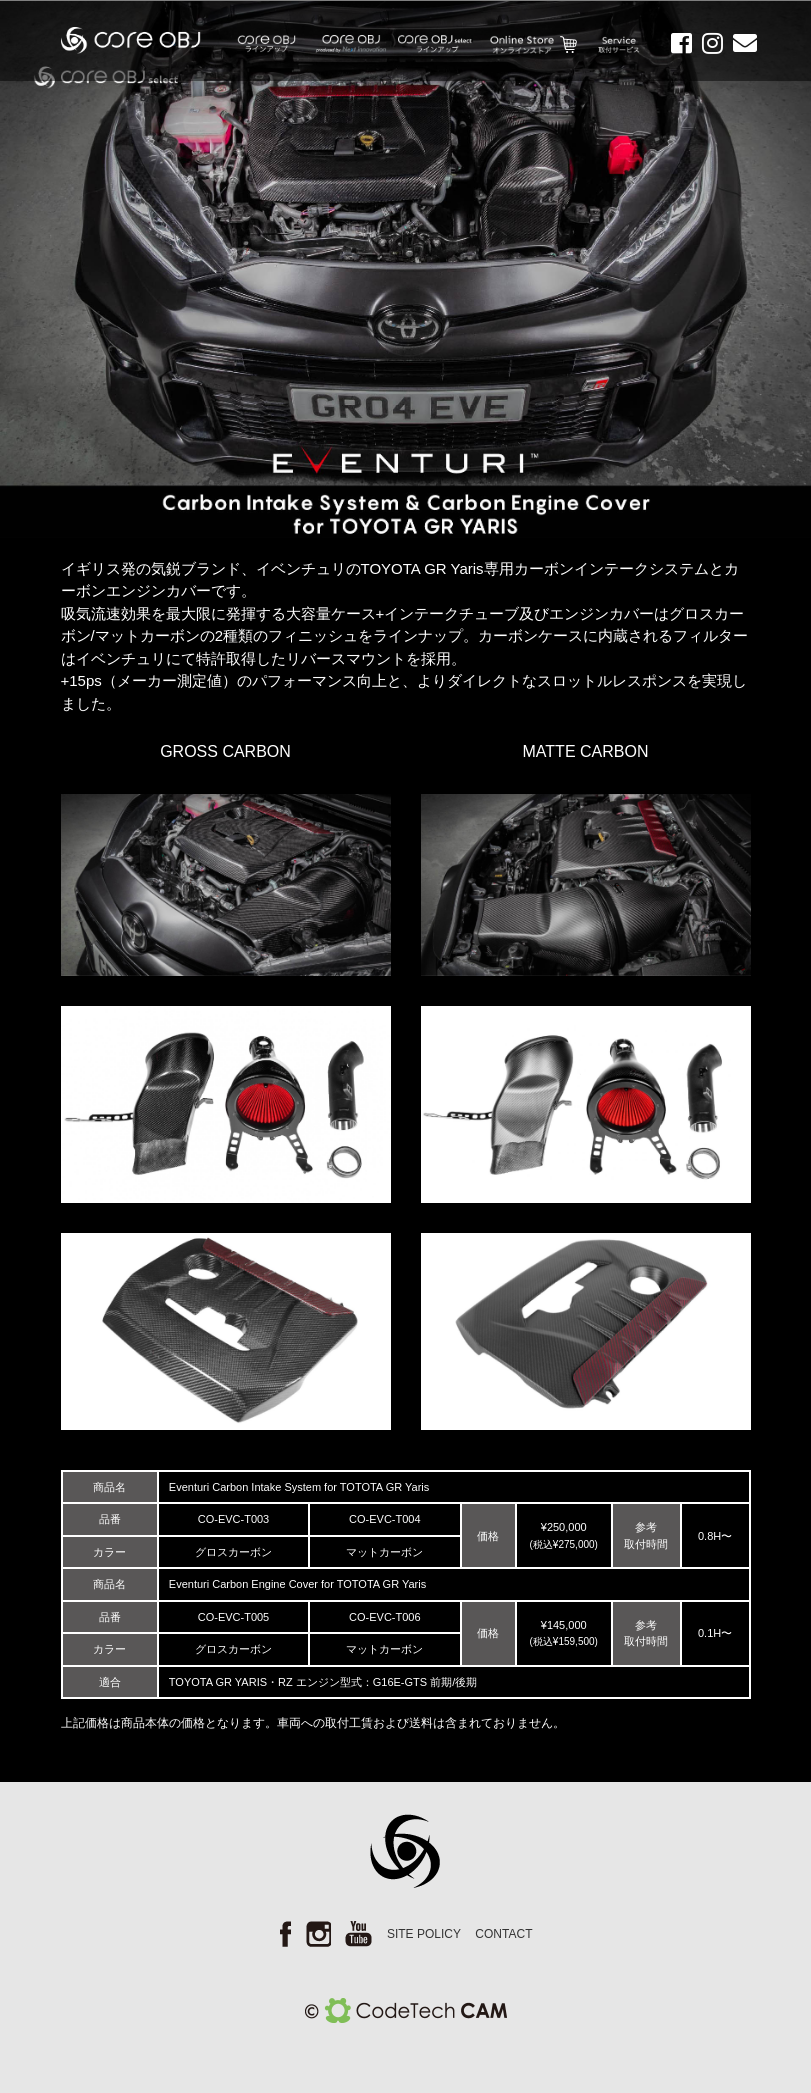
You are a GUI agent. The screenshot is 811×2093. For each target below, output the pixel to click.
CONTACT (503, 1934)
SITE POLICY (424, 1934)
